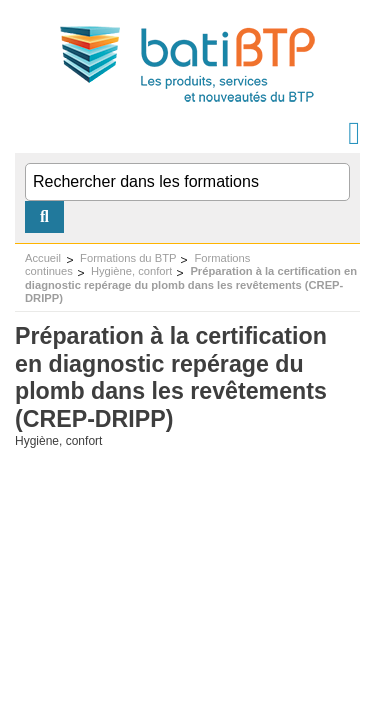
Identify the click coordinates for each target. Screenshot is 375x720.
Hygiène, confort (131, 271)
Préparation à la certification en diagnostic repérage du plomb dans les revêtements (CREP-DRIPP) (191, 284)
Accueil (43, 258)
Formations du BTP (128, 258)
